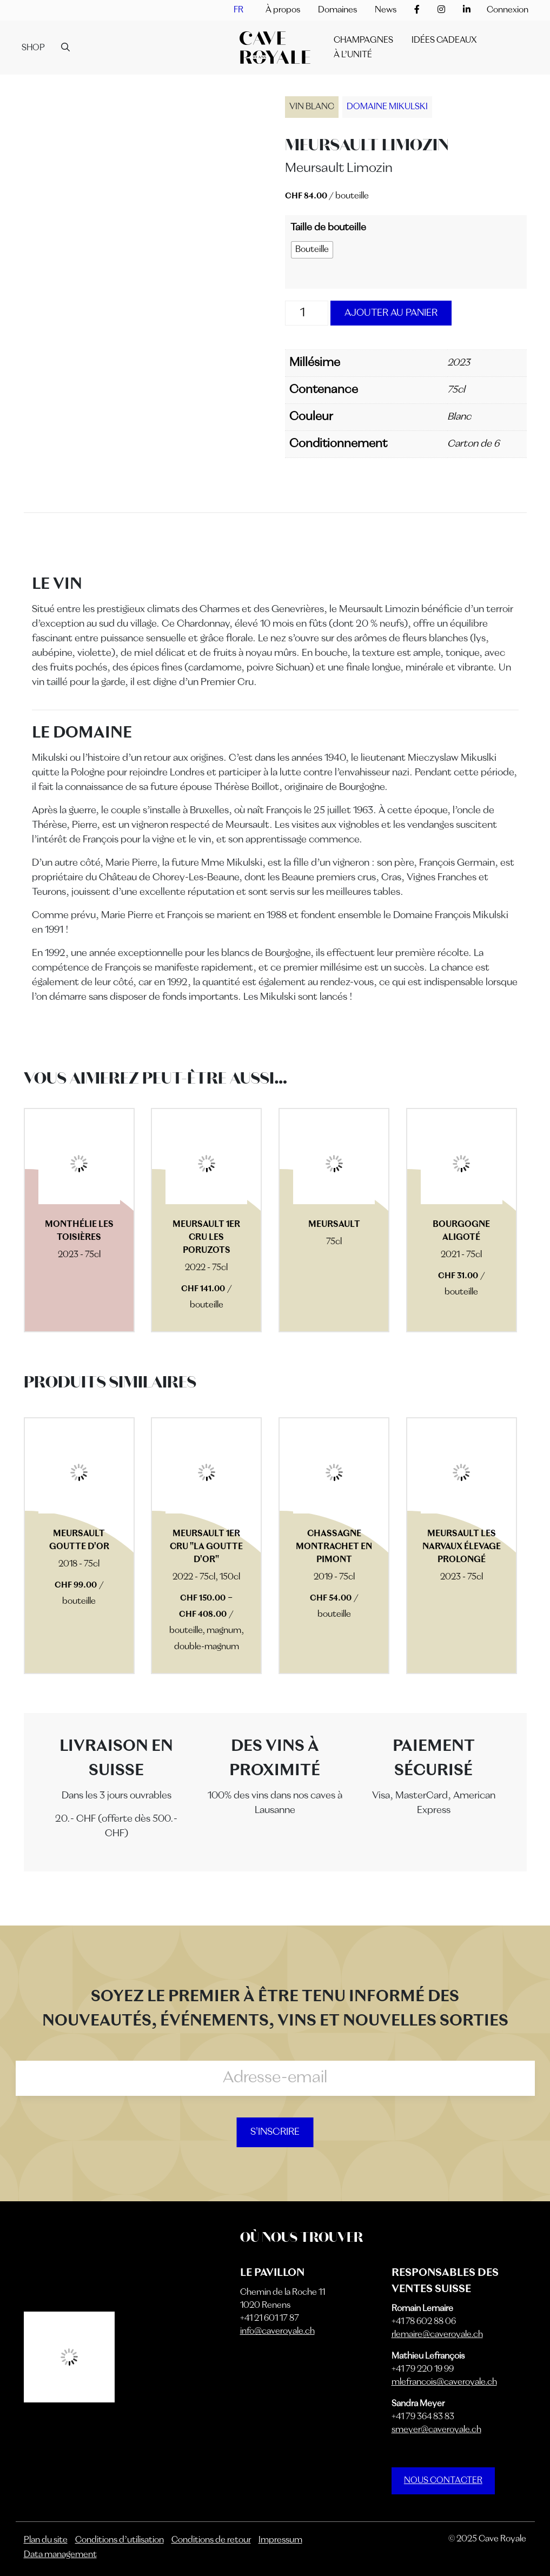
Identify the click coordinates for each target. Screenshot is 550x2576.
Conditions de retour (211, 2540)
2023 (458, 363)
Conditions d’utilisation (119, 2540)
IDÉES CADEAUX (444, 40)
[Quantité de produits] (306, 313)
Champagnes (363, 40)
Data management (60, 2555)
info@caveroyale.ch (277, 2331)
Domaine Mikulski (387, 107)
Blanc (459, 417)
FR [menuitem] (238, 10)
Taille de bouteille (328, 228)
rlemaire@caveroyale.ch (437, 2335)
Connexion (507, 10)
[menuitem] (238, 10)
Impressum (280, 2540)
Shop (33, 48)
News (385, 10)
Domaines (337, 10)
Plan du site (46, 2540)
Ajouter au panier (391, 313)
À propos (283, 10)
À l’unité (353, 55)
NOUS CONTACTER (443, 2481)
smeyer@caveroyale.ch (436, 2430)
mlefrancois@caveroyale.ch (444, 2382)
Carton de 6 (473, 444)
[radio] (312, 250)
